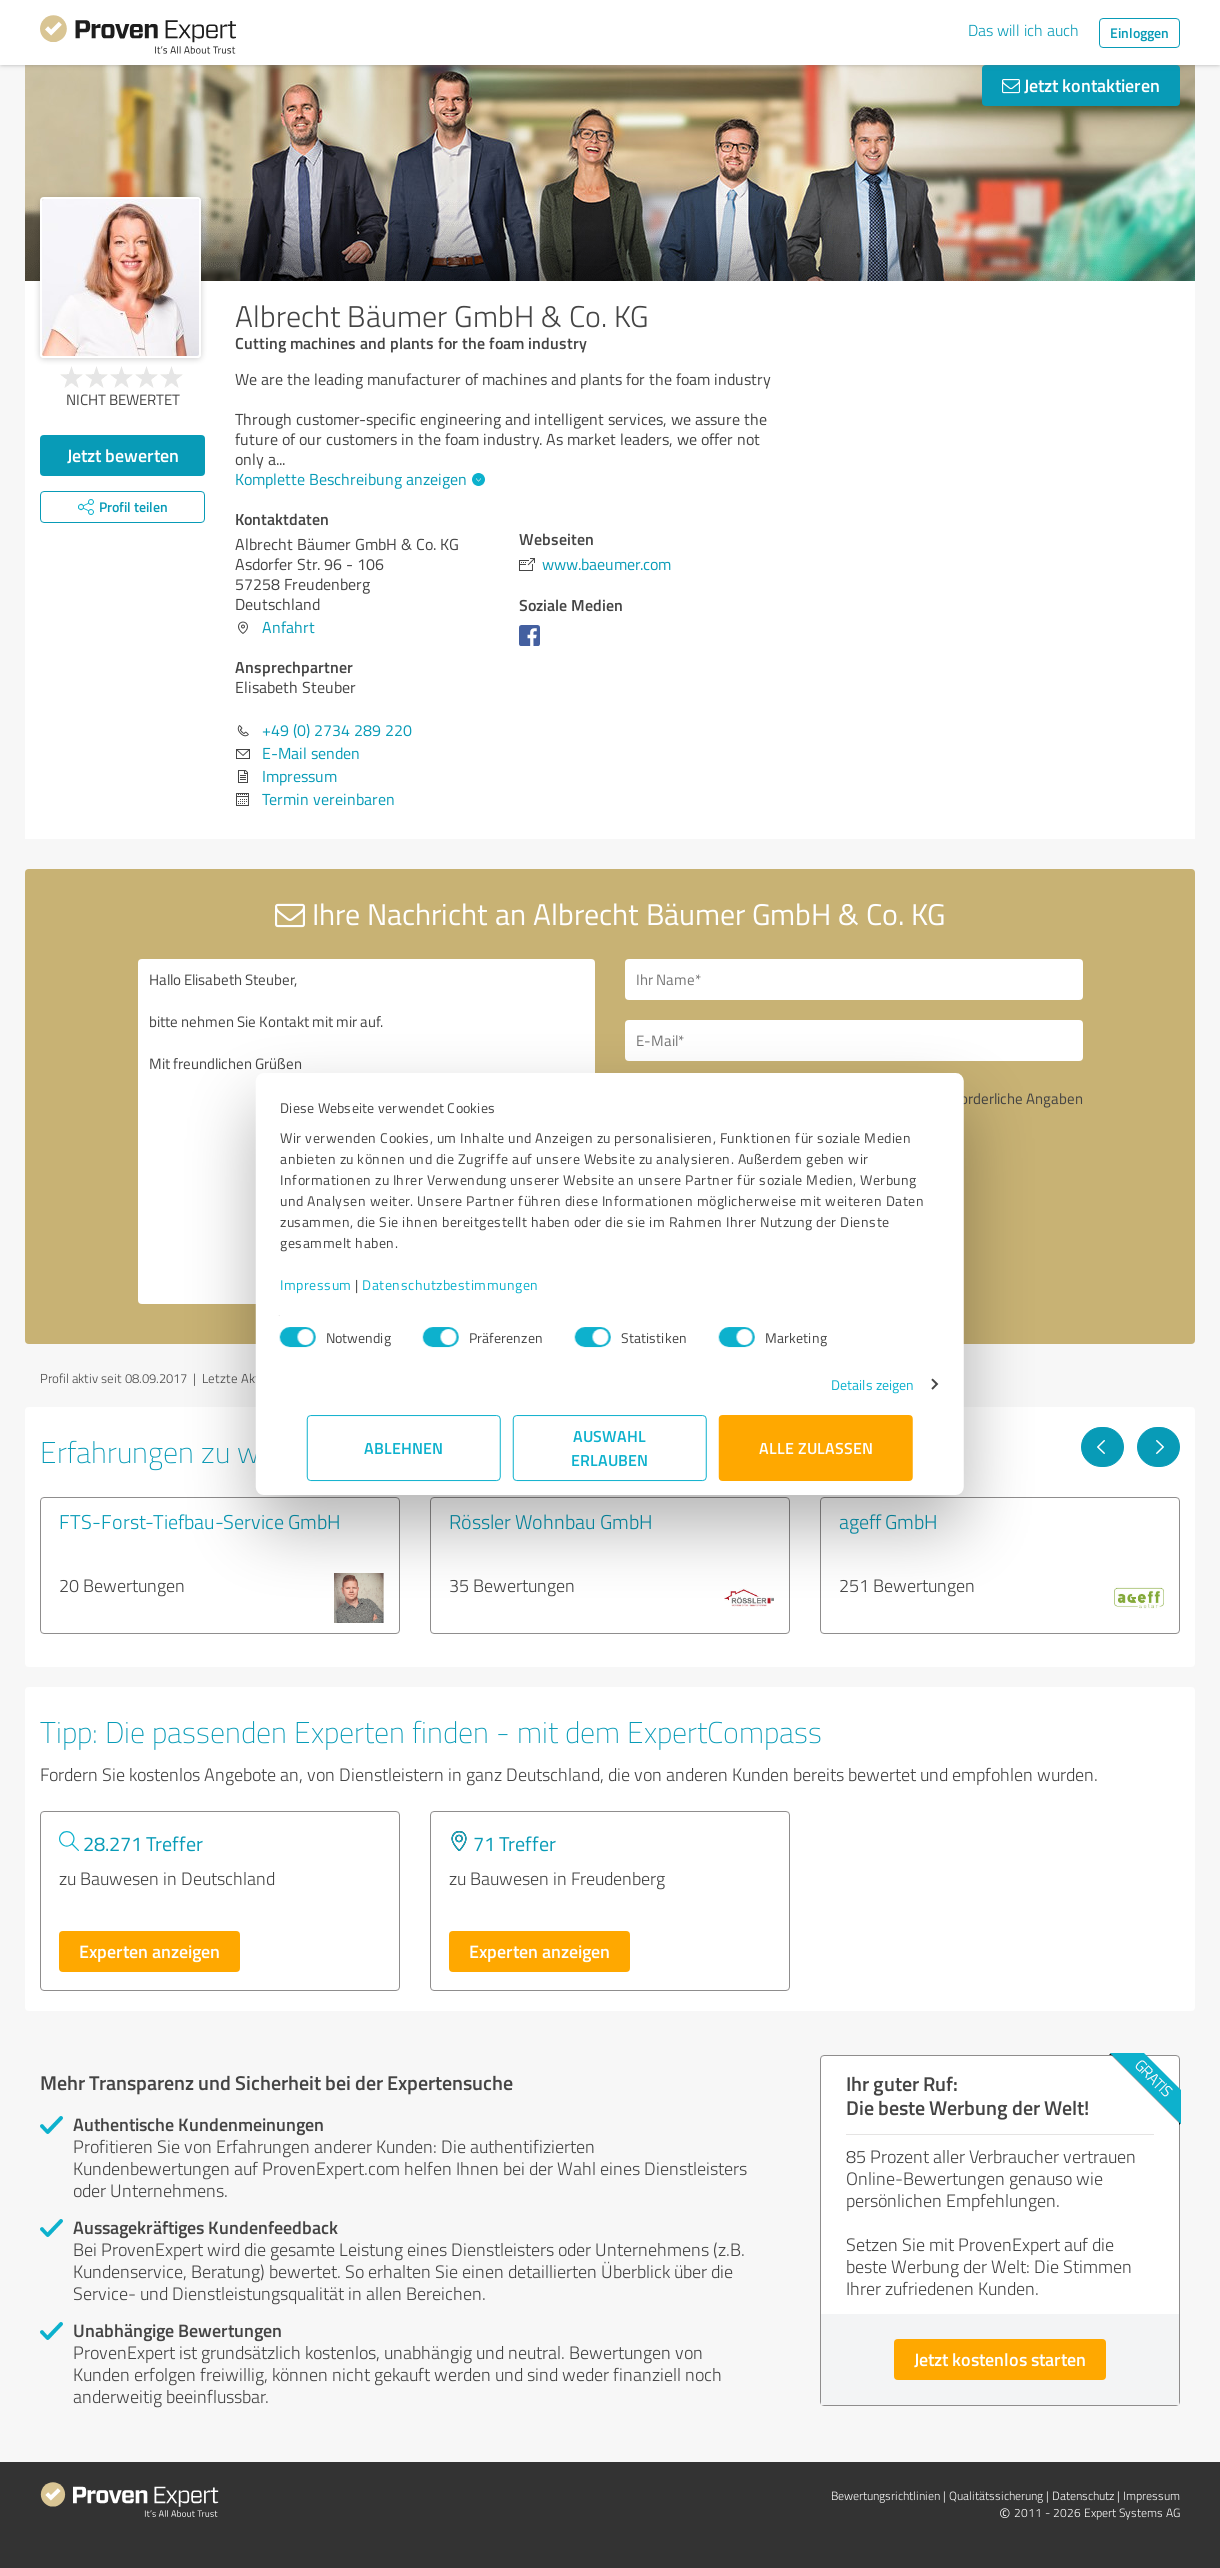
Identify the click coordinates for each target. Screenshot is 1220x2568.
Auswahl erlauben (610, 1447)
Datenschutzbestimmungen (477, 1284)
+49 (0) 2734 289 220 (337, 730)
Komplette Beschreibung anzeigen (357, 479)
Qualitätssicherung (996, 2495)
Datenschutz (1083, 2495)
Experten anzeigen (149, 1951)
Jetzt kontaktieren (1081, 85)
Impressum (343, 1284)
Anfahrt (288, 627)
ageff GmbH (888, 1521)
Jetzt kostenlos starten (1000, 2359)
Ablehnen (404, 1447)
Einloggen (1139, 32)
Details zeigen (845, 1384)
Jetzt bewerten (123, 455)
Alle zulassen (816, 1447)
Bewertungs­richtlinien (885, 2495)
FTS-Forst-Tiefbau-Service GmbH (200, 1521)
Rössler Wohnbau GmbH (551, 1521)
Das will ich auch (1023, 30)
